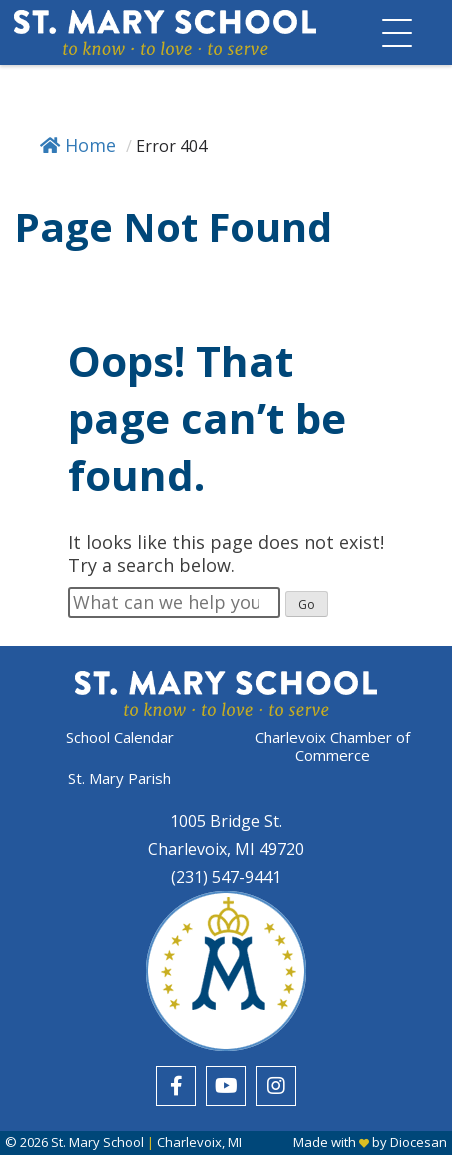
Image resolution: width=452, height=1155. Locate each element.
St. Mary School (97, 1142)
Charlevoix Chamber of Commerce (332, 746)
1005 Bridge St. (226, 821)
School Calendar (120, 737)
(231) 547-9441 (226, 877)
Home (78, 145)
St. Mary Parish (119, 778)
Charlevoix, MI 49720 (226, 849)
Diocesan (418, 1142)
